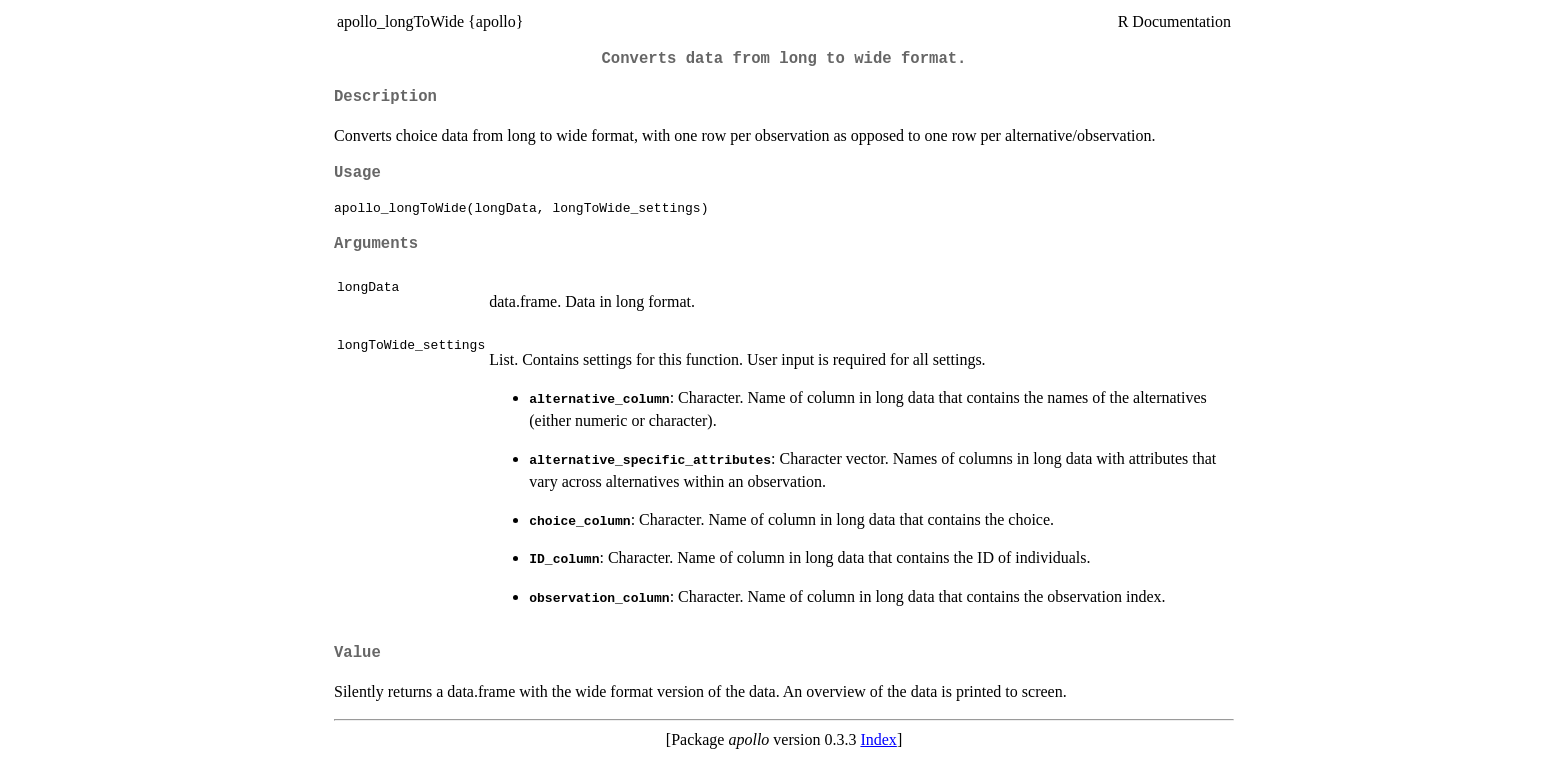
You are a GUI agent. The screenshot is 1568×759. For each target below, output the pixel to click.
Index (878, 739)
